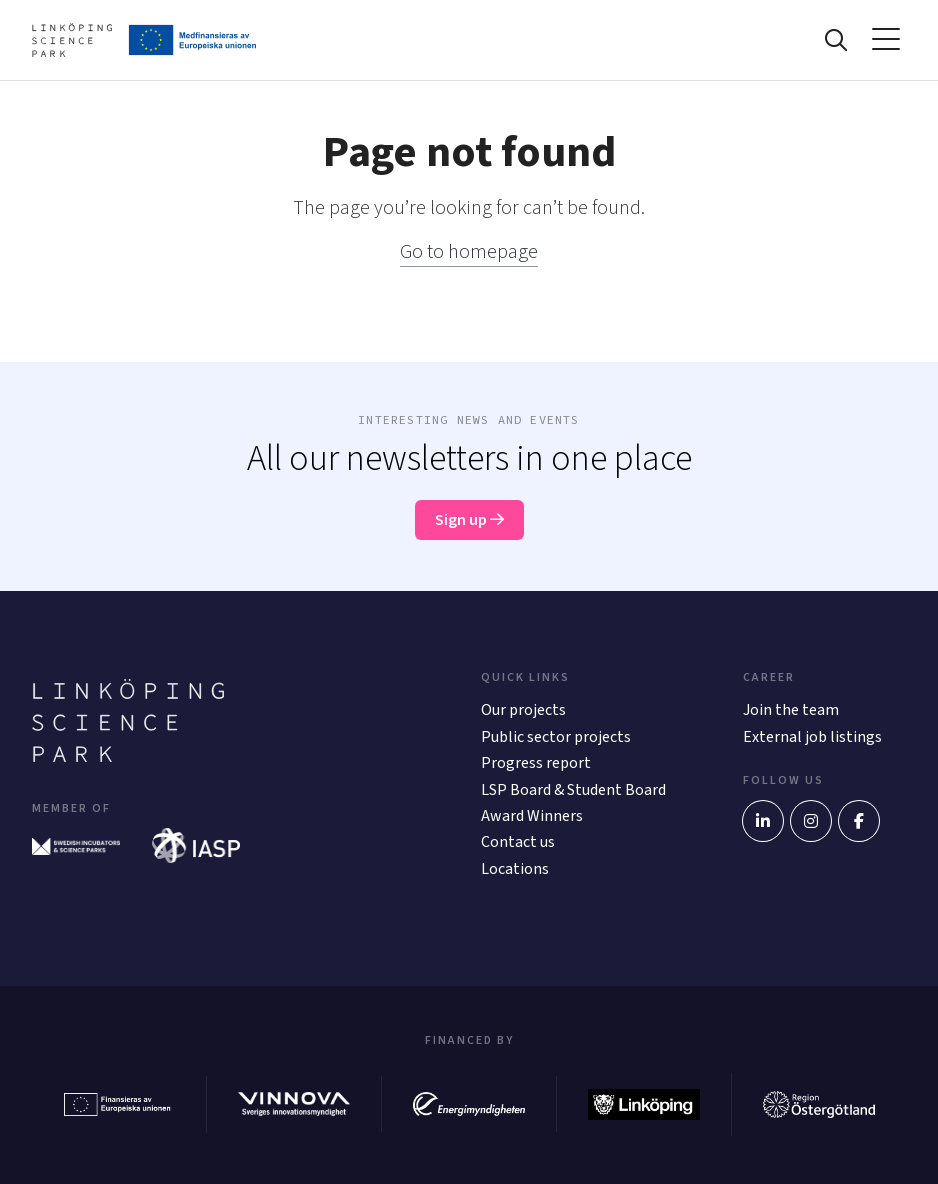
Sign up (469, 520)
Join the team (791, 710)
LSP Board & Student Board (573, 790)
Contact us (518, 842)
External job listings (812, 737)
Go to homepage (469, 252)
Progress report (536, 763)
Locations (515, 869)
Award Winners (532, 816)
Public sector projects (556, 737)
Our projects (523, 710)
